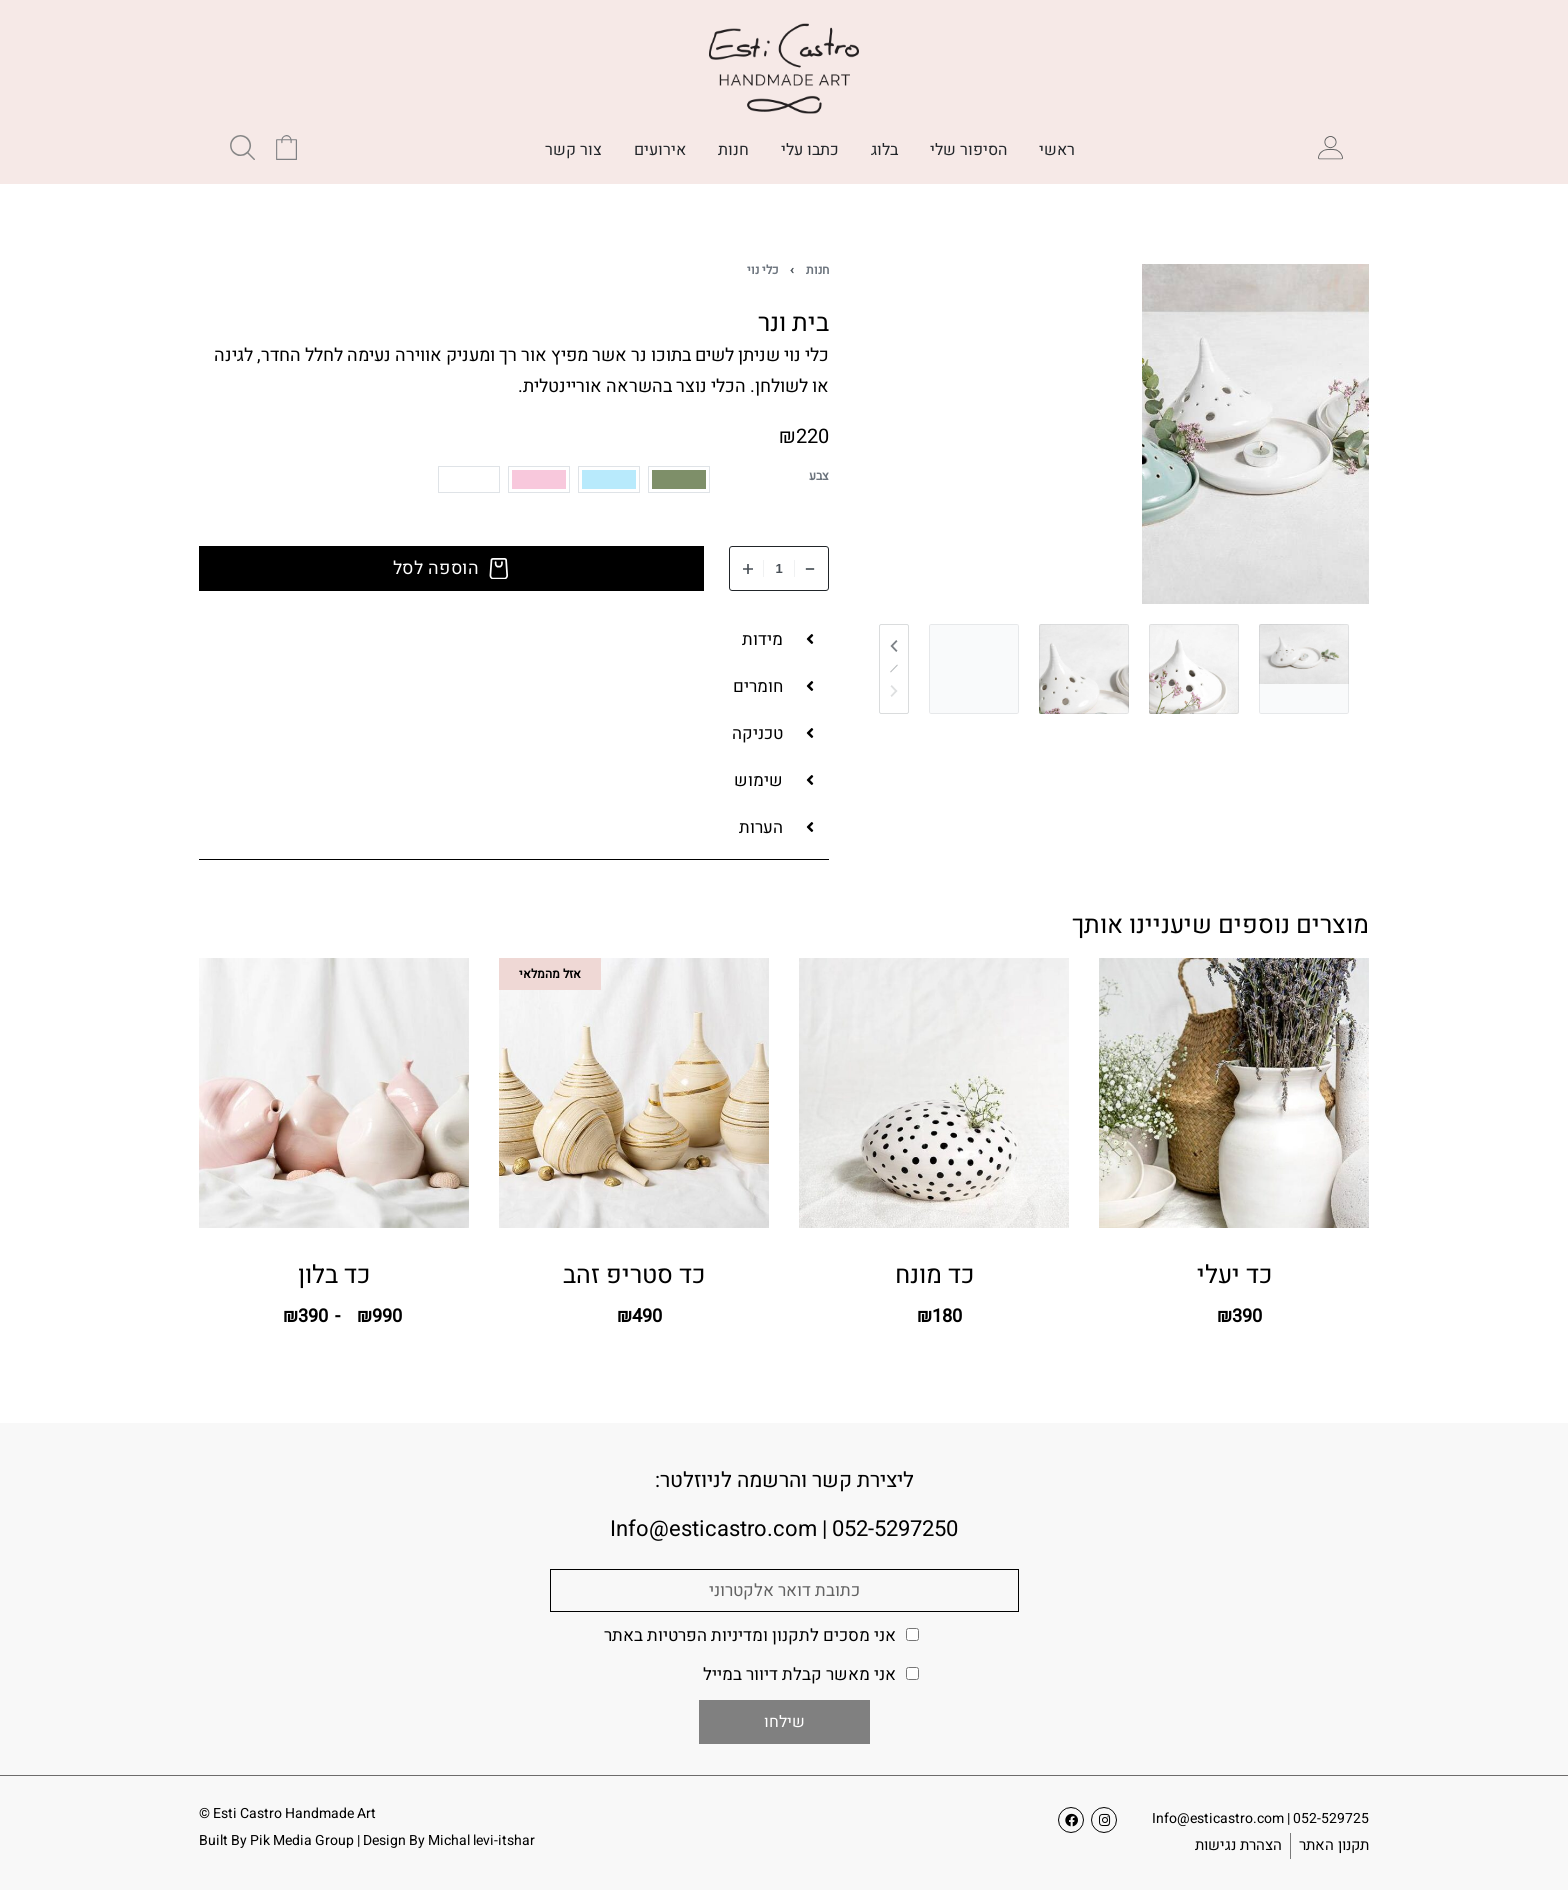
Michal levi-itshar (481, 1840)
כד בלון (334, 1281)
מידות (762, 639)
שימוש (758, 780)
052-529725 (1331, 1818)
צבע (819, 477)
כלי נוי (762, 270)
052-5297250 (895, 1529)
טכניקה (757, 733)
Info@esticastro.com (1218, 1818)
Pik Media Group (302, 1840)
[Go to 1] (1304, 669)
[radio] (679, 479)
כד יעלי (1234, 1275)
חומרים (758, 686)
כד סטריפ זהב (634, 1278)
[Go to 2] (1194, 669)
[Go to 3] (1084, 669)
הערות (761, 827)
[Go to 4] (974, 669)
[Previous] (894, 646)
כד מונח (934, 1276)
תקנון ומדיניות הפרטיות (728, 1635)
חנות (817, 270)
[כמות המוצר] (779, 568)
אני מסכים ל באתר (750, 1635)
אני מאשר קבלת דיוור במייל (799, 1674)
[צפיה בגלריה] (1255, 434)
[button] (514, 639)
